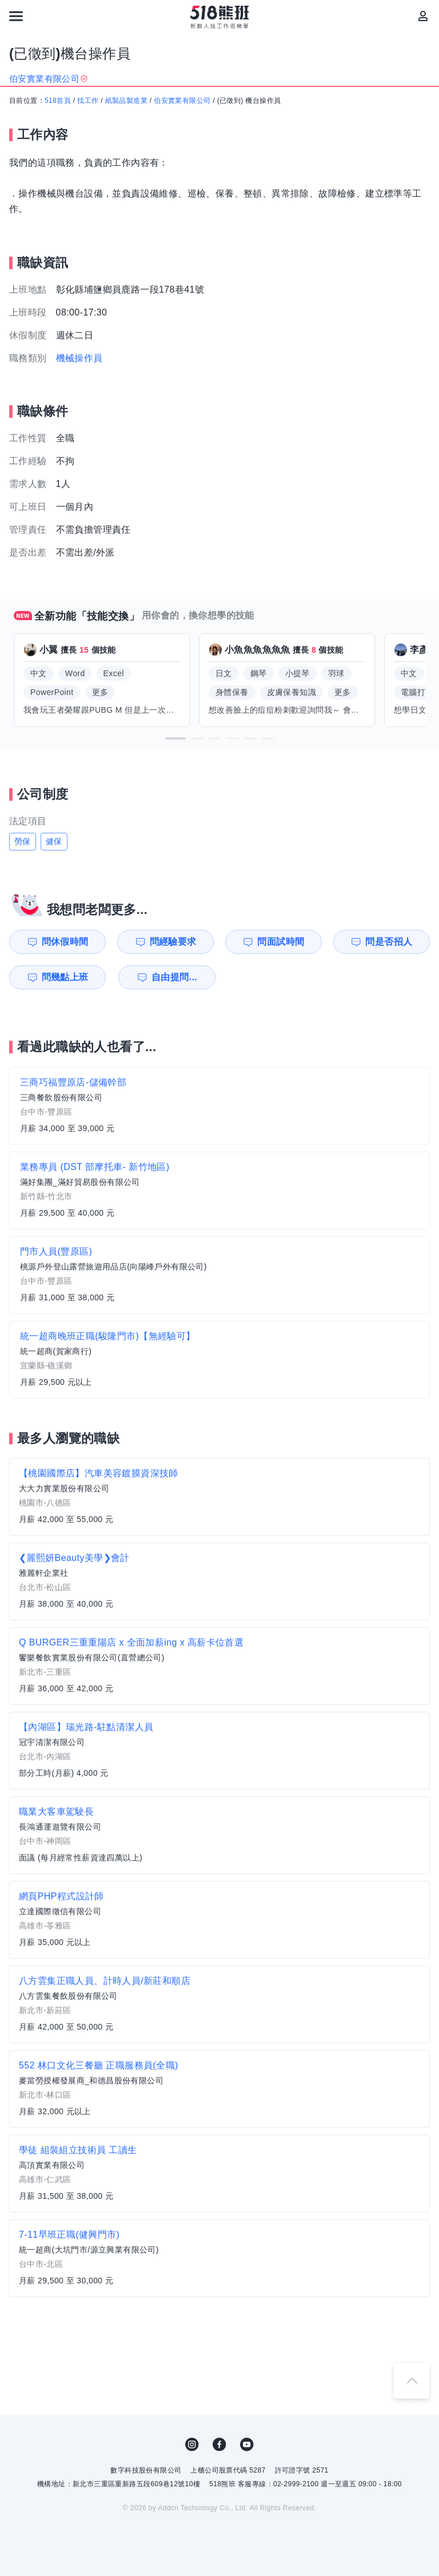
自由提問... (174, 977)
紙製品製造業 (126, 101)
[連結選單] (16, 16)
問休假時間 (65, 941)
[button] (175, 738)
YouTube (247, 2444)
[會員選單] (423, 16)
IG (192, 2444)
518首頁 (58, 101)
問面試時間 (280, 941)
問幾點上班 (65, 977)
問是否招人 (388, 941)
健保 (54, 841)
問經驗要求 (173, 941)
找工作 (87, 101)
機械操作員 (79, 358)
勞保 (22, 841)
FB (219, 2444)
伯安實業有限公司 (182, 101)
